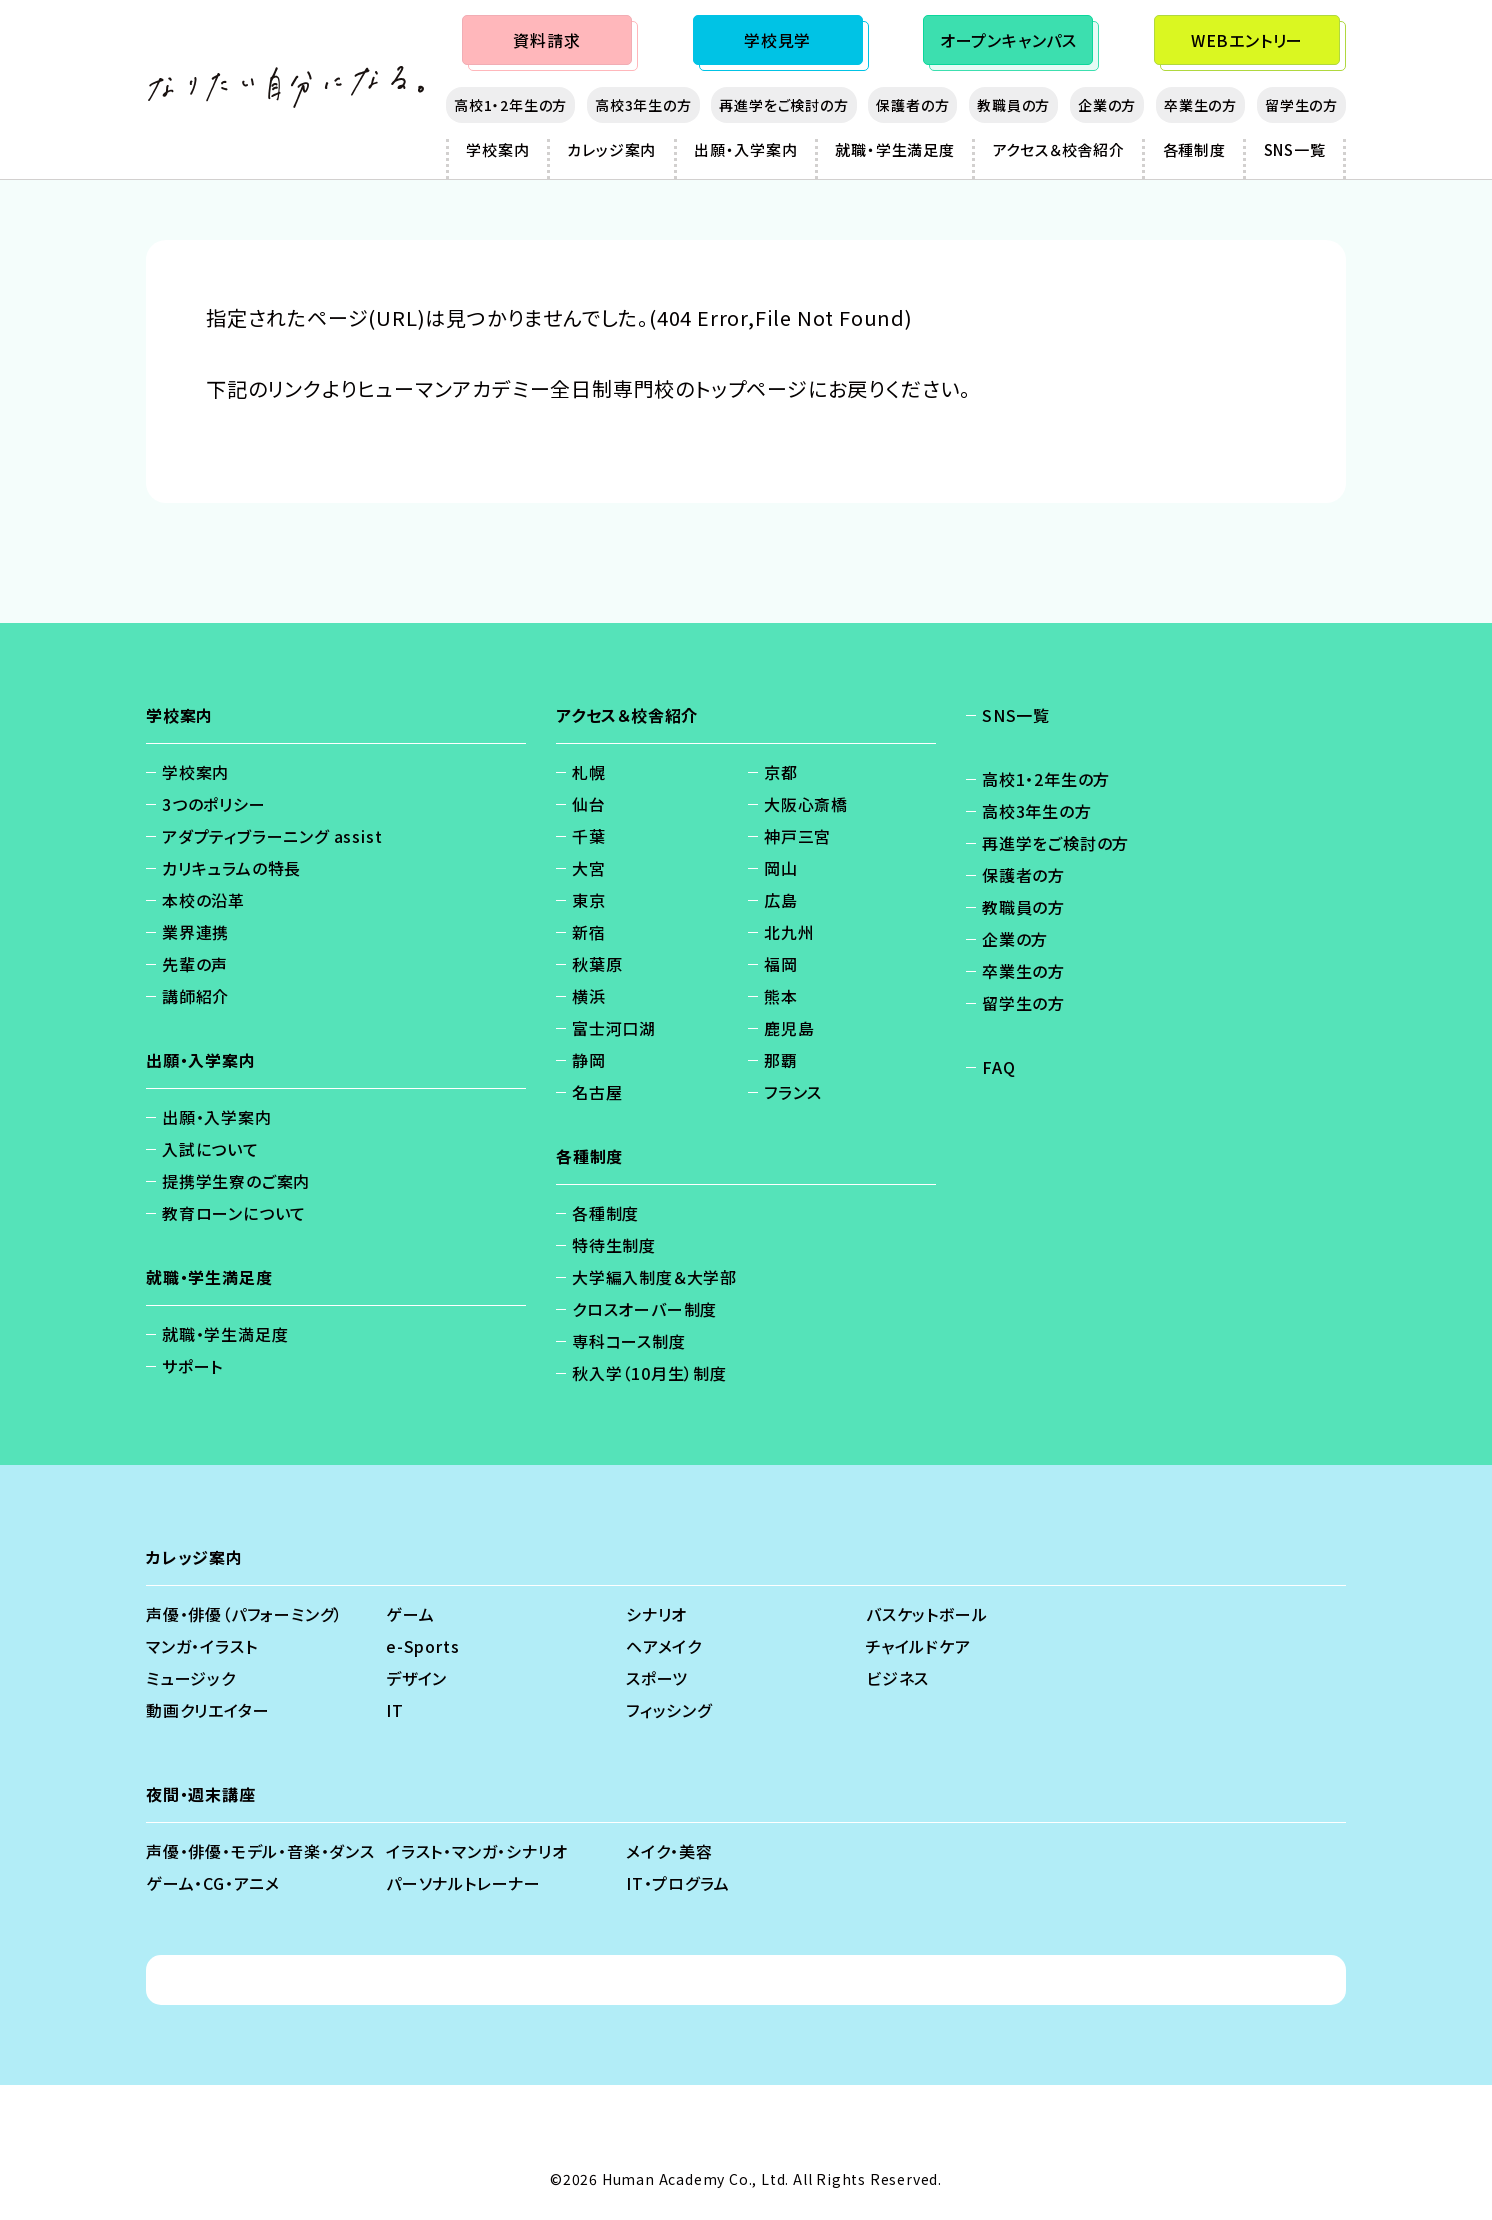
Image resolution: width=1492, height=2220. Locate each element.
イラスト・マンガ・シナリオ (476, 1851)
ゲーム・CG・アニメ (213, 1883)
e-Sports (422, 1646)
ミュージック (191, 1678)
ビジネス (897, 1678)
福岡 (781, 964)
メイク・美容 (669, 1851)
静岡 (589, 1060)
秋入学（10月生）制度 (649, 1373)
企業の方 (1107, 105)
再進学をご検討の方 (783, 105)
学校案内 (497, 149)
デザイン (416, 1678)
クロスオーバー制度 (644, 1309)
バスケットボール (926, 1614)
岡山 (781, 868)
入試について (210, 1149)
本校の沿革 (203, 900)
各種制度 (1194, 149)
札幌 (589, 772)
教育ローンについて (234, 1213)
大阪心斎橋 (806, 804)
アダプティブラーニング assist (272, 836)
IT (395, 1710)
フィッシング (669, 1710)
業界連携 (195, 932)
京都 (781, 772)
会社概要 (764, 1980)
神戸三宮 (797, 836)
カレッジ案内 (611, 149)
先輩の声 (195, 964)
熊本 (781, 996)
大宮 (589, 868)
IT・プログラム (677, 1883)
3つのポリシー (214, 804)
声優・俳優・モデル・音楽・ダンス (260, 1851)
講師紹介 (195, 996)
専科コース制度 (629, 1341)
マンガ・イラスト (201, 1646)
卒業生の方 (1200, 105)
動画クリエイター (207, 1710)
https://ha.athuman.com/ (333, 424)
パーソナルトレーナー (463, 1883)
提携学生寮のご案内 (236, 1181)
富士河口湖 (614, 1028)
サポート (192, 1366)
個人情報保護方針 (536, 1980)
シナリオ (656, 1614)
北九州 (789, 932)
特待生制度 (614, 1245)
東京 (589, 900)
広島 (781, 900)
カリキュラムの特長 (231, 868)
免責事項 (666, 1980)
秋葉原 (597, 964)
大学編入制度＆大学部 (654, 1277)
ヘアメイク (664, 1646)
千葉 (589, 836)
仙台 (589, 804)
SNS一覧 (1295, 149)
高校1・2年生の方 (510, 105)
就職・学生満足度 (894, 149)
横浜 (589, 996)
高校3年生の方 (643, 105)
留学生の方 (1301, 105)
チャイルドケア (918, 1646)
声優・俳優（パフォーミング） (244, 1614)
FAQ (998, 1067)
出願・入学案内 (746, 149)
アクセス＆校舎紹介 (1059, 149)
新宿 (589, 932)
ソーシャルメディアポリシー (925, 1980)
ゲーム (410, 1614)
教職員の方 (1013, 105)
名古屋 (597, 1092)
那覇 (781, 1060)
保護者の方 (912, 105)
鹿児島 (789, 1028)
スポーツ (657, 1678)
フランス (793, 1092)
